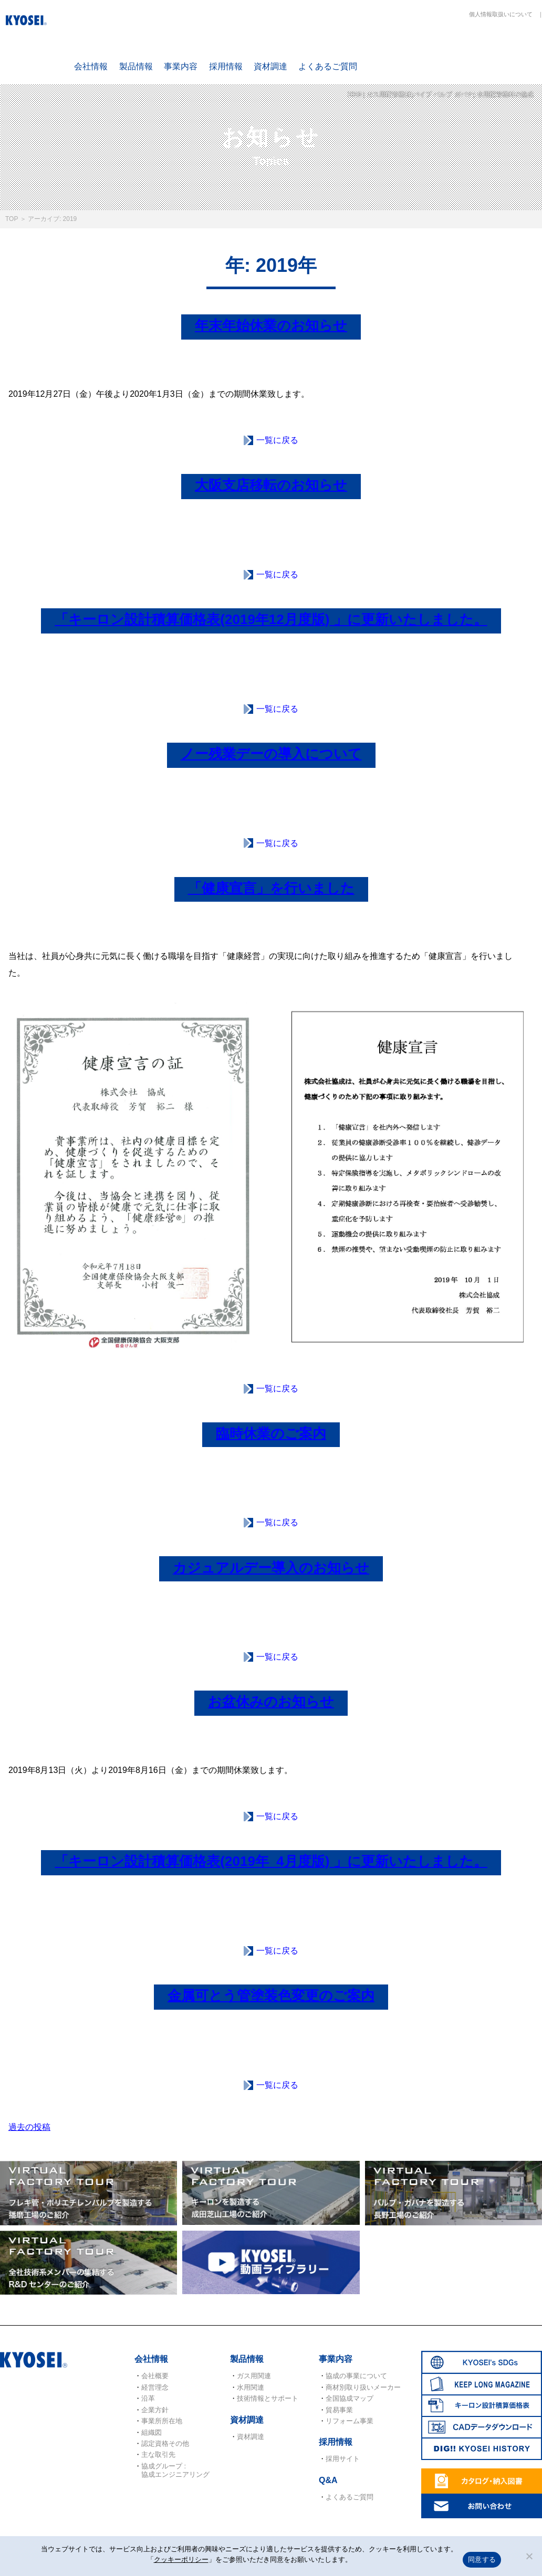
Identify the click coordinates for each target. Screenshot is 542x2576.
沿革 (148, 2398)
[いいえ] (529, 2556)
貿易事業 (339, 2410)
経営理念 (155, 2387)
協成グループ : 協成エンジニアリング (175, 2470)
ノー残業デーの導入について (271, 754)
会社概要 (155, 2376)
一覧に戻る (277, 440)
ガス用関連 (254, 2376)
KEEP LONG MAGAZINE (461, 48)
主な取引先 (158, 2454)
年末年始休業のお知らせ (271, 325)
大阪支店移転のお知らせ (271, 485)
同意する (482, 2559)
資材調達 (270, 66)
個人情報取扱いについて (501, 14)
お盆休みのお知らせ (271, 1701)
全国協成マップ (349, 2398)
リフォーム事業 (349, 2421)
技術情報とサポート (267, 2398)
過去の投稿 (29, 2127)
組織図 (151, 2432)
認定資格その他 (165, 2443)
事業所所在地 (161, 2421)
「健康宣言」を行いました (271, 888)
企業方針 (155, 2410)
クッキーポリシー (181, 2559)
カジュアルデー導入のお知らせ (271, 1568)
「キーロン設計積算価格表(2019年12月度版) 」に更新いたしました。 (271, 619)
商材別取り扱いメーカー (363, 2387)
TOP (11, 219)
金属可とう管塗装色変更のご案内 (271, 1995)
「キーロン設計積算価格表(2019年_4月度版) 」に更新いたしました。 (271, 1861)
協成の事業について (356, 2376)
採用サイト (343, 2459)
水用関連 (250, 2387)
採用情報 (226, 66)
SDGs (399, 48)
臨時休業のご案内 (271, 1433)
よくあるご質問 (327, 66)
